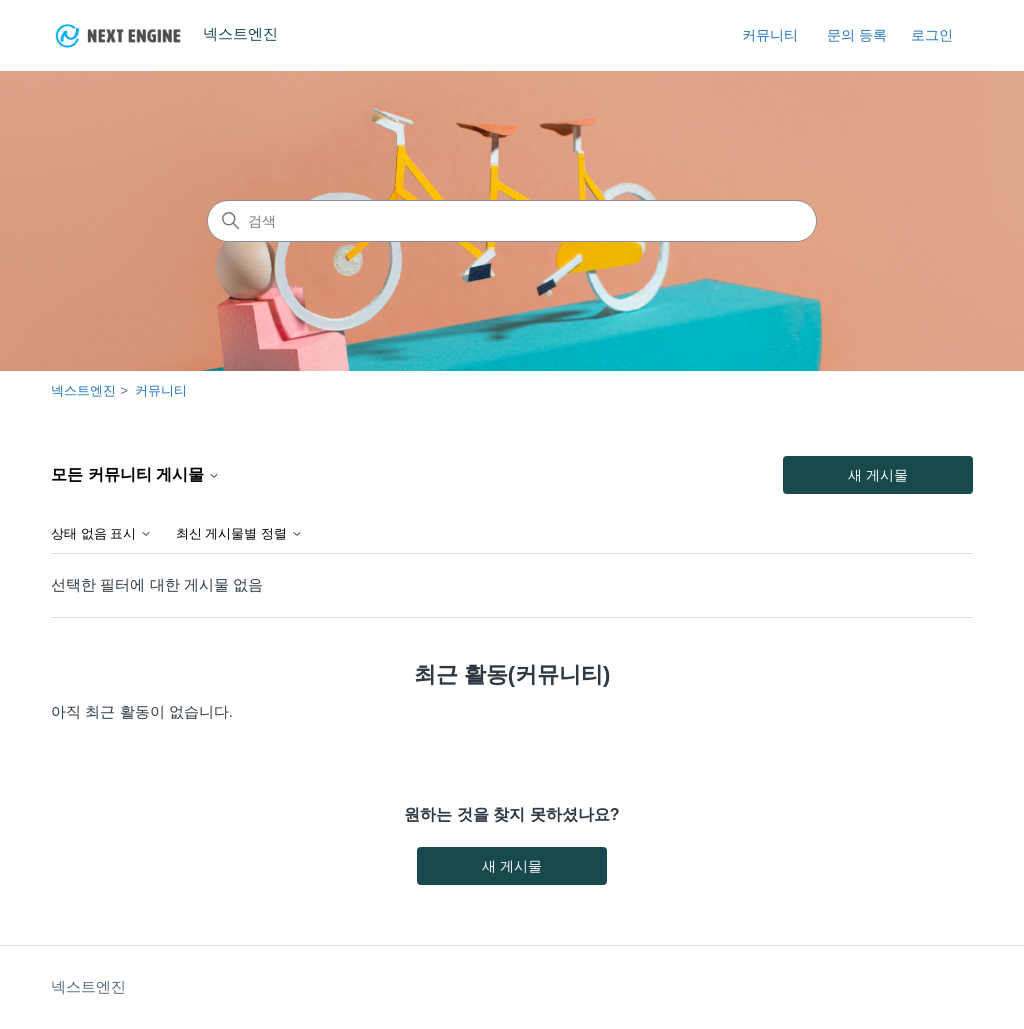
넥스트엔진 (83, 390)
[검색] (512, 221)
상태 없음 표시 (101, 534)
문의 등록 (857, 35)
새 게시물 (878, 475)
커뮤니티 (770, 35)
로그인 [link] (932, 35)
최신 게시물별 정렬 (239, 534)
